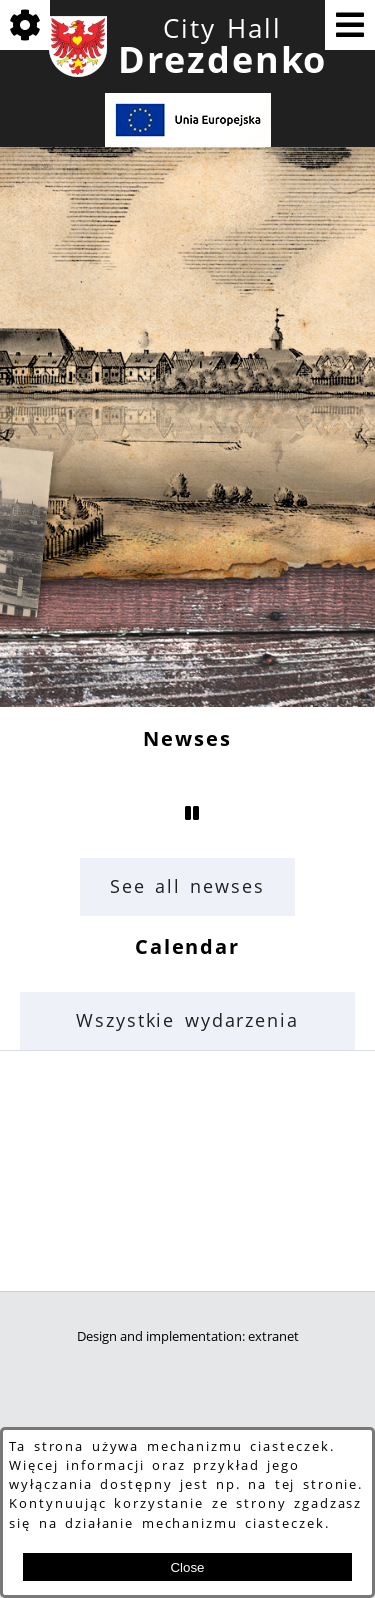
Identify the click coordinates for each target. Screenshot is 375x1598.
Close (187, 1567)
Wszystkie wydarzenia (187, 1020)
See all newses (187, 886)
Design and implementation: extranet (188, 1336)
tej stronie (317, 1484)
